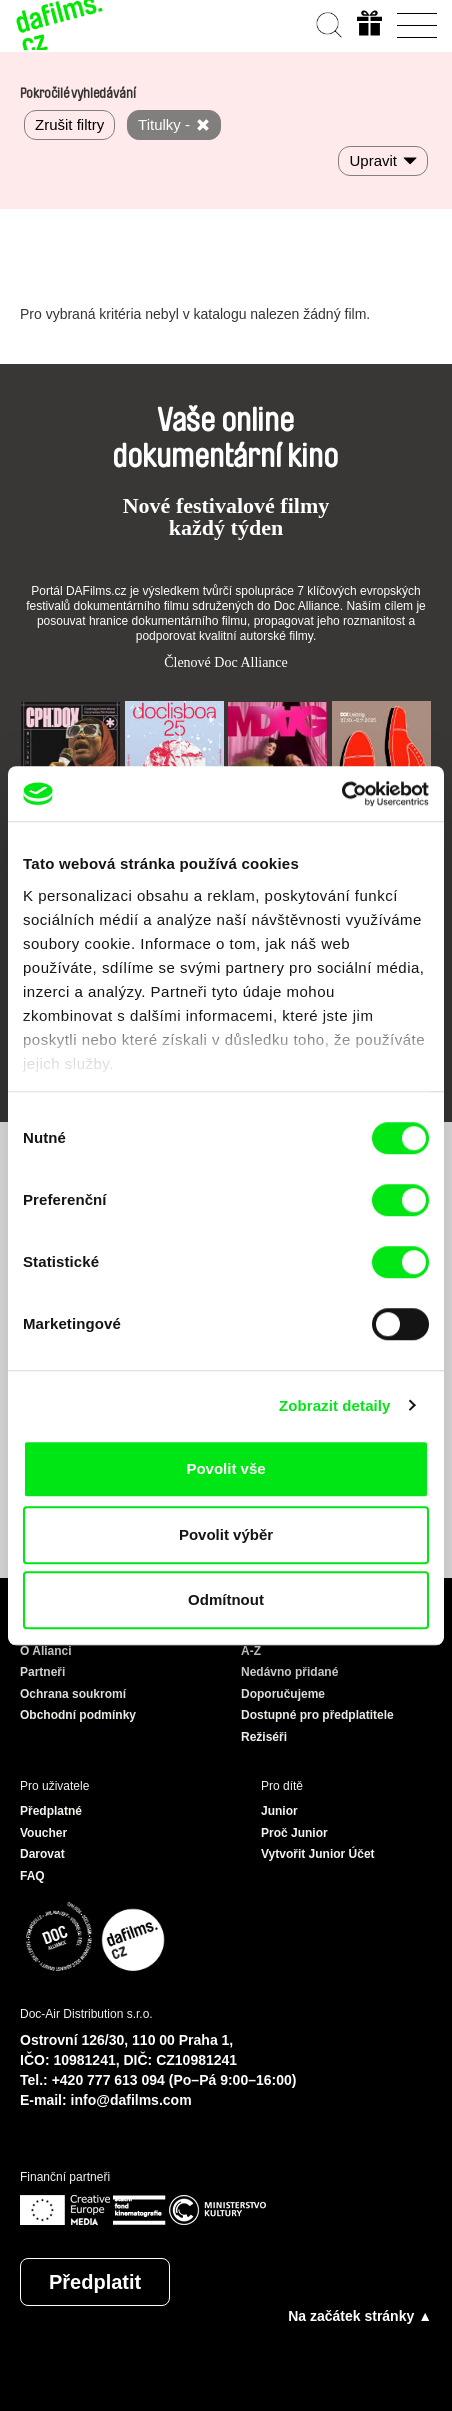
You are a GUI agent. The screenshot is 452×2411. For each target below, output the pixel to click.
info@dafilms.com (131, 2100)
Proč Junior (294, 1833)
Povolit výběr (226, 1534)
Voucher (43, 1833)
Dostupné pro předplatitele (317, 1715)
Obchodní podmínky (78, 1715)
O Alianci (46, 1651)
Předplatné (51, 1811)
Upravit (373, 160)
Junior (279, 1811)
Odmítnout (226, 1599)
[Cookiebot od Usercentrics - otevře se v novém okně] (341, 794)
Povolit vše (225, 1468)
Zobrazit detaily (335, 1405)
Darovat (42, 1854)
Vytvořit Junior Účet (318, 1854)
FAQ (32, 1876)
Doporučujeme (283, 1694)
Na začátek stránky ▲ (360, 2316)
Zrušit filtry (69, 124)
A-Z (251, 1651)
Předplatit (95, 2282)
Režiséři (264, 1737)
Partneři (42, 1672)
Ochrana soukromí (73, 1694)
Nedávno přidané (289, 1672)
